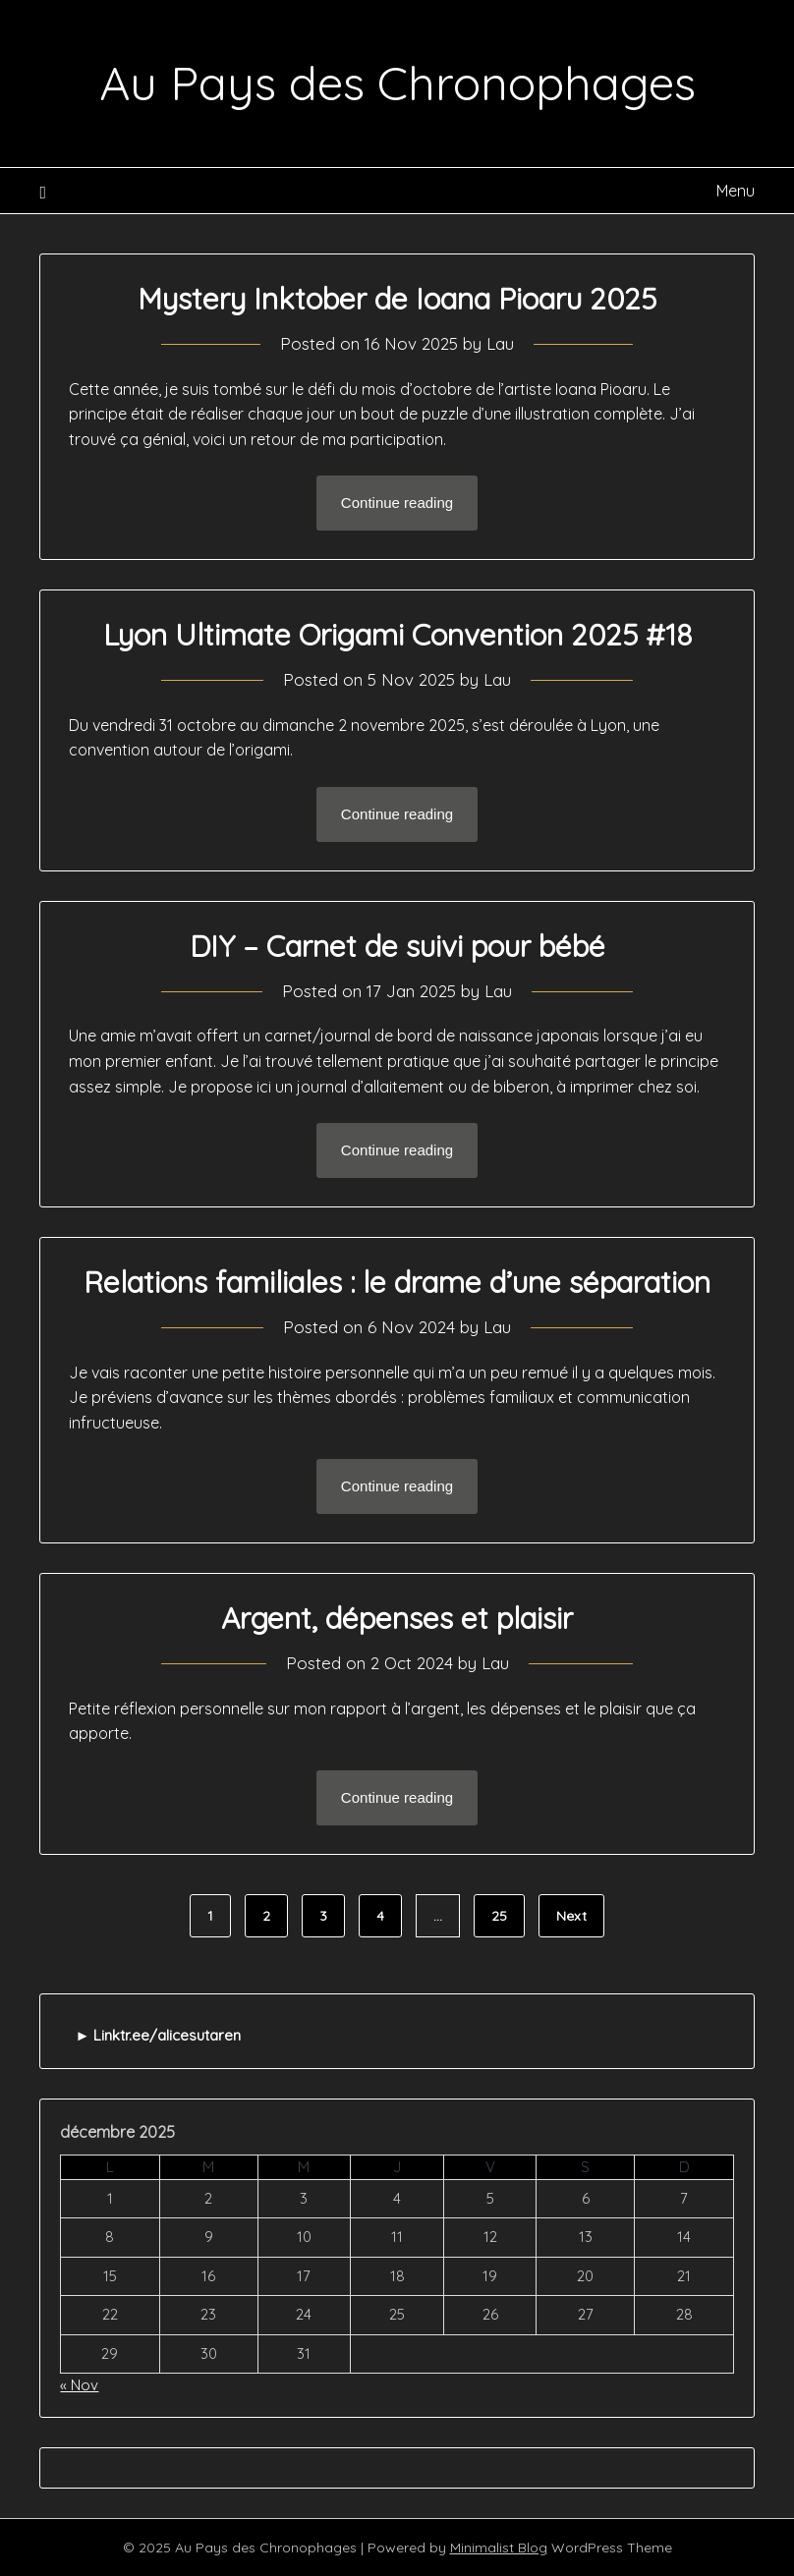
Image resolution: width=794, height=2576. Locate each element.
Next (571, 1916)
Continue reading (397, 502)
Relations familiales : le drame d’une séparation (397, 1282)
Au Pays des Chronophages (397, 82)
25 (499, 1916)
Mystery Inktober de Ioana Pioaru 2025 (397, 298)
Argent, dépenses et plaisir (397, 1618)
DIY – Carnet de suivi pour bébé (397, 946)
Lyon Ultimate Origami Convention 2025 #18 (397, 634)
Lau (500, 343)
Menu (735, 190)
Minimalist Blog (498, 2547)
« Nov (79, 2385)
